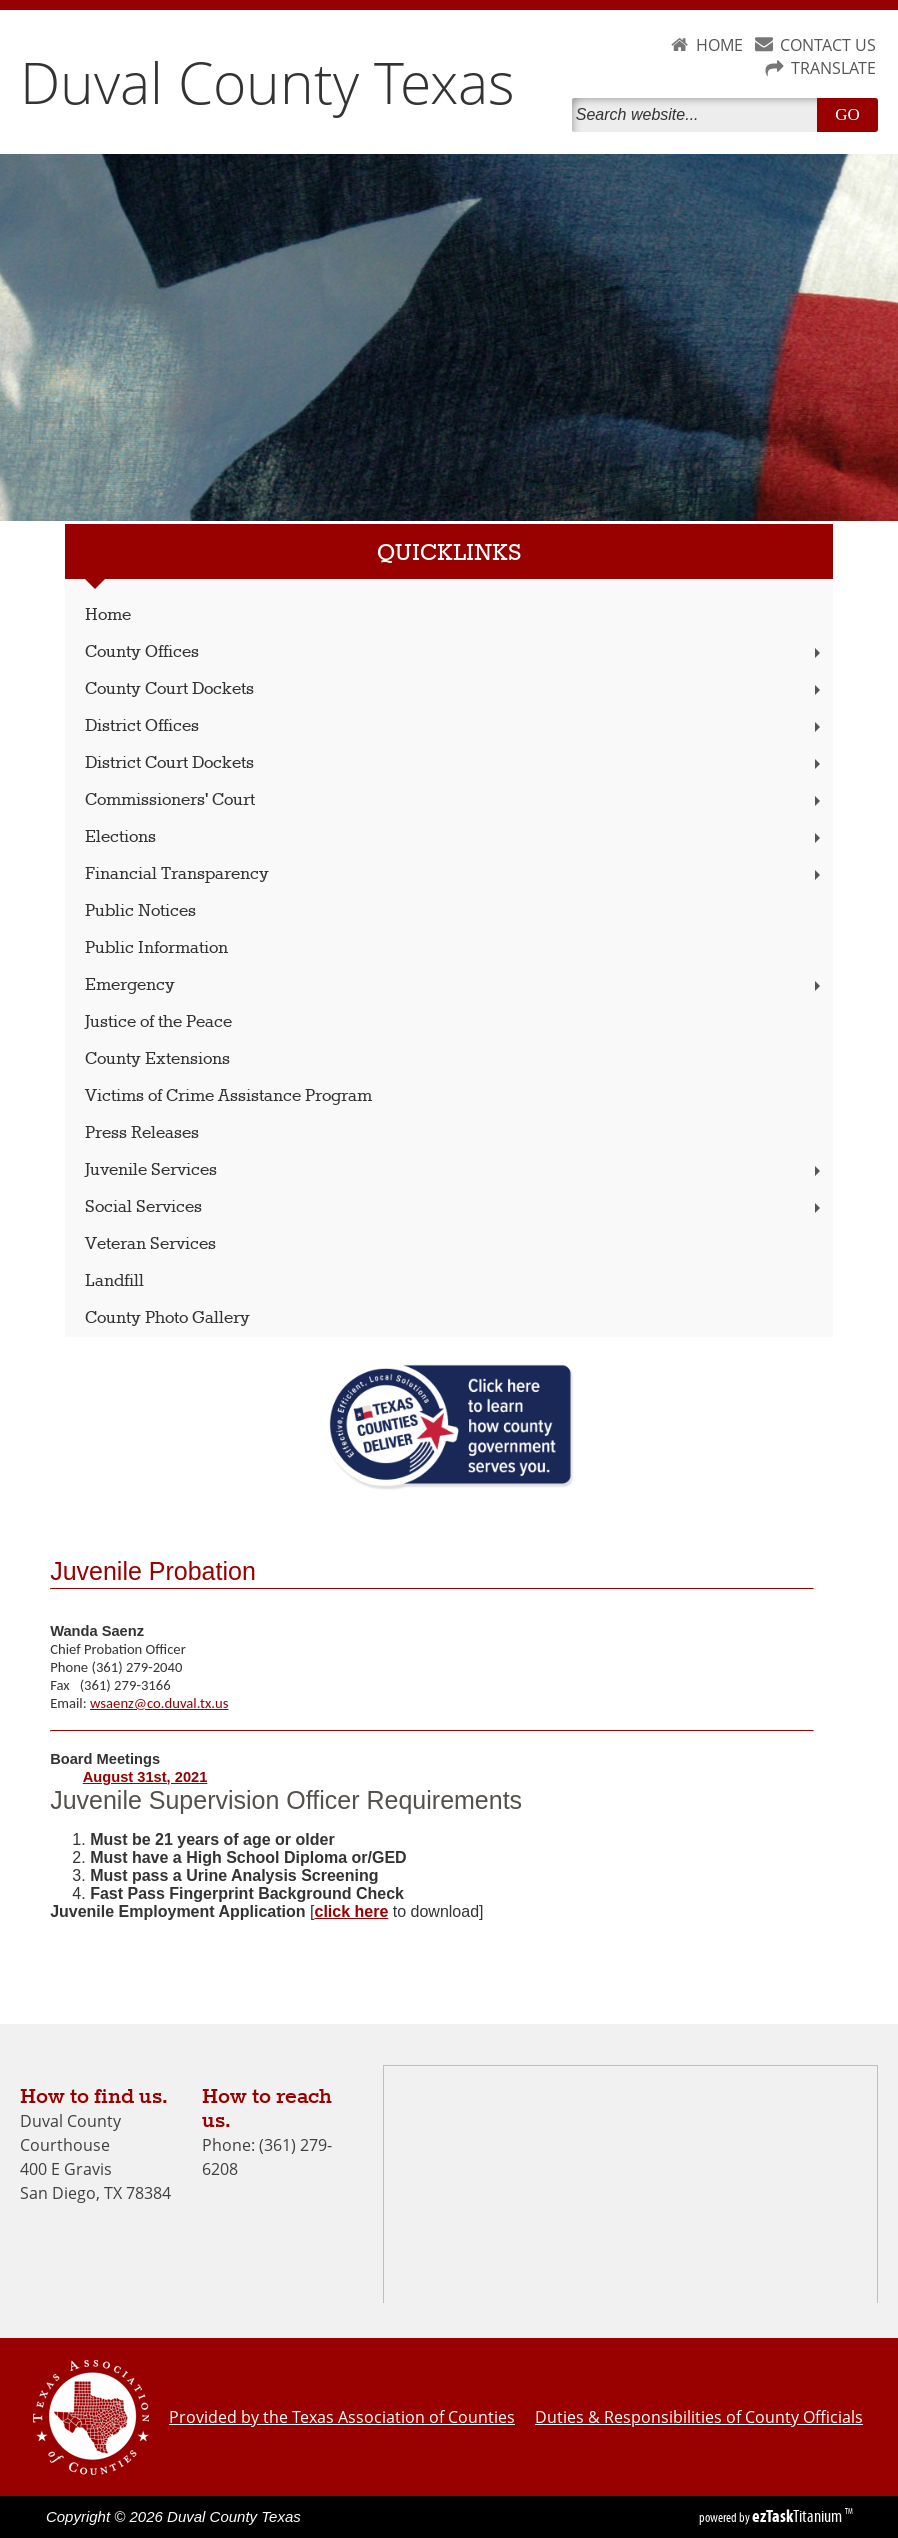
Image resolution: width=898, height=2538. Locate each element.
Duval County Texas (267, 82)
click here (351, 1911)
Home (108, 615)
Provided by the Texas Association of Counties (342, 2417)
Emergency (454, 985)
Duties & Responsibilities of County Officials (699, 2417)
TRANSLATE (833, 68)
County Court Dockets (454, 689)
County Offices (454, 652)
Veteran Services (150, 1244)
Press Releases (142, 1133)
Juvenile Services (454, 1170)
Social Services (454, 1207)
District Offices (454, 726)
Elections (454, 837)
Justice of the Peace (158, 1022)
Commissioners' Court (454, 800)
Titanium (798, 2516)
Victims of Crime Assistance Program (228, 1096)
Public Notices (140, 911)
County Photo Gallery (167, 1318)
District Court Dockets (454, 763)
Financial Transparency (454, 874)
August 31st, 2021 (145, 1777)
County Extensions (157, 1059)
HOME (719, 45)
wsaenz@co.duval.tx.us (159, 1703)
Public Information (156, 948)
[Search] (698, 115)
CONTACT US (828, 45)
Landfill (114, 1281)
